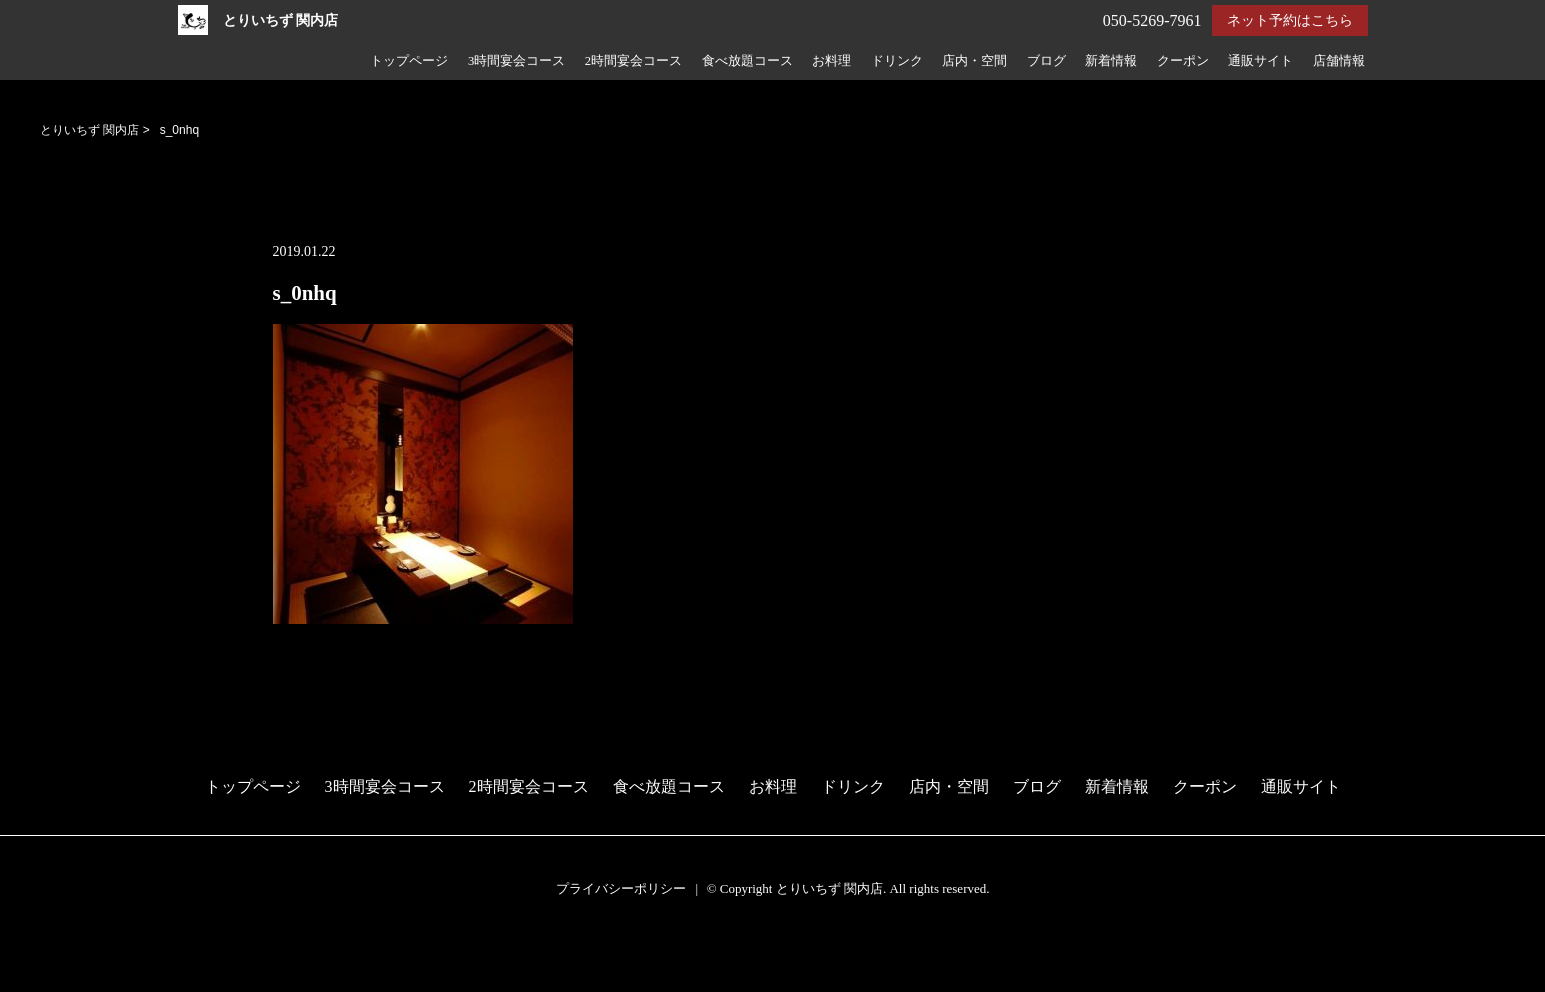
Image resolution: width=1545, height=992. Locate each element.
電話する (33, 979)
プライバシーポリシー (621, 888)
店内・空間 (974, 61)
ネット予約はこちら (1290, 20)
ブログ (1046, 61)
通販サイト (1260, 61)
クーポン (1183, 61)
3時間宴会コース (516, 61)
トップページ (409, 61)
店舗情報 (1339, 61)
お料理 (831, 61)
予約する (34, 953)
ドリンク (897, 61)
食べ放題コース (747, 61)
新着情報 (1111, 61)
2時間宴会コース (633, 61)
